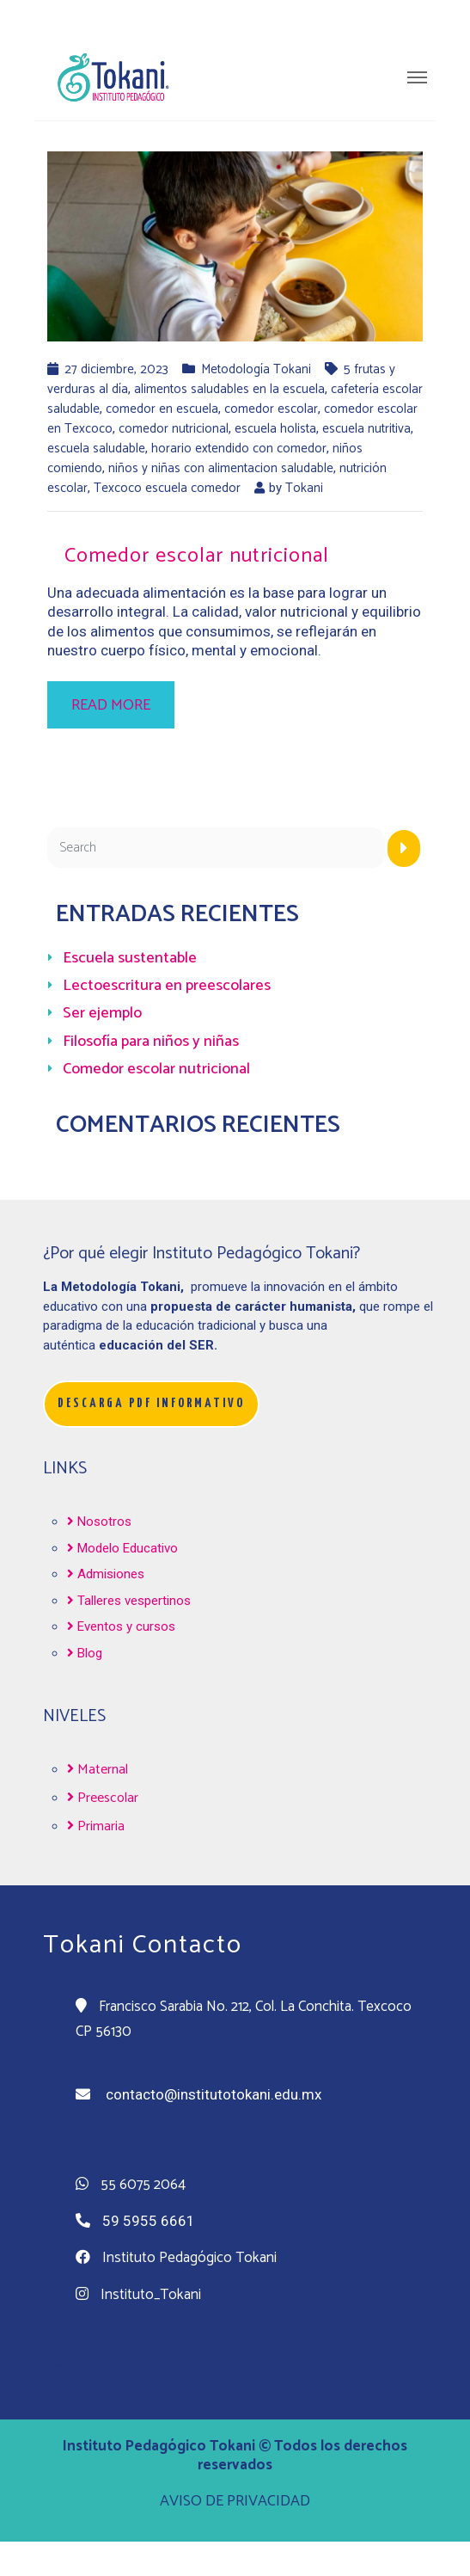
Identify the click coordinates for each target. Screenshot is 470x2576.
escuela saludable (96, 448)
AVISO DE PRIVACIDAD (235, 2501)
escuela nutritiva (366, 429)
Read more (110, 705)
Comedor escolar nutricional (196, 556)
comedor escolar (271, 409)
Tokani (304, 488)
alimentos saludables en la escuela (229, 389)
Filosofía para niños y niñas (151, 1041)
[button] (151, 1404)
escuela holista (275, 429)
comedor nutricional (174, 429)
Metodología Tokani (256, 369)
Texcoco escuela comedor (167, 488)
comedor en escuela (162, 409)
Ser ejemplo (102, 1013)
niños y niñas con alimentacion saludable (220, 468)
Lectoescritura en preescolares (167, 986)
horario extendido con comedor (239, 448)
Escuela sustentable (130, 958)
